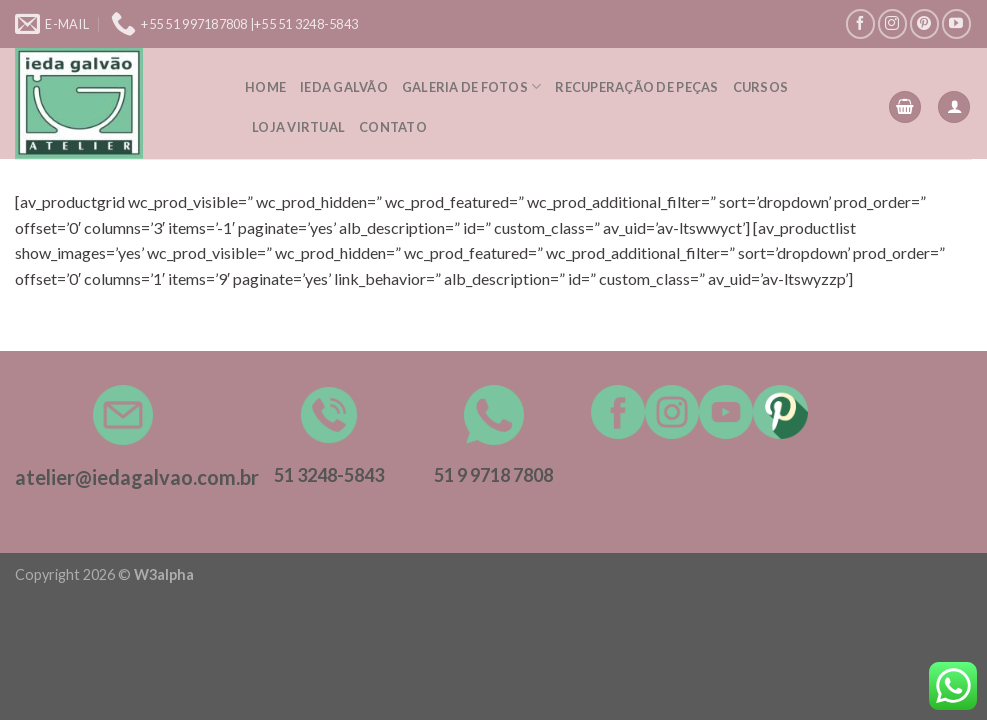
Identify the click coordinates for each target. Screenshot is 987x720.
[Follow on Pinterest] (924, 23)
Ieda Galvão (344, 87)
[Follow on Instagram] (892, 23)
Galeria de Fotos (472, 86)
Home (265, 87)
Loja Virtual (298, 127)
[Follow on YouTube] (956, 23)
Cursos (761, 87)
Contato (393, 127)
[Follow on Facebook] (860, 23)
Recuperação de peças (636, 87)
